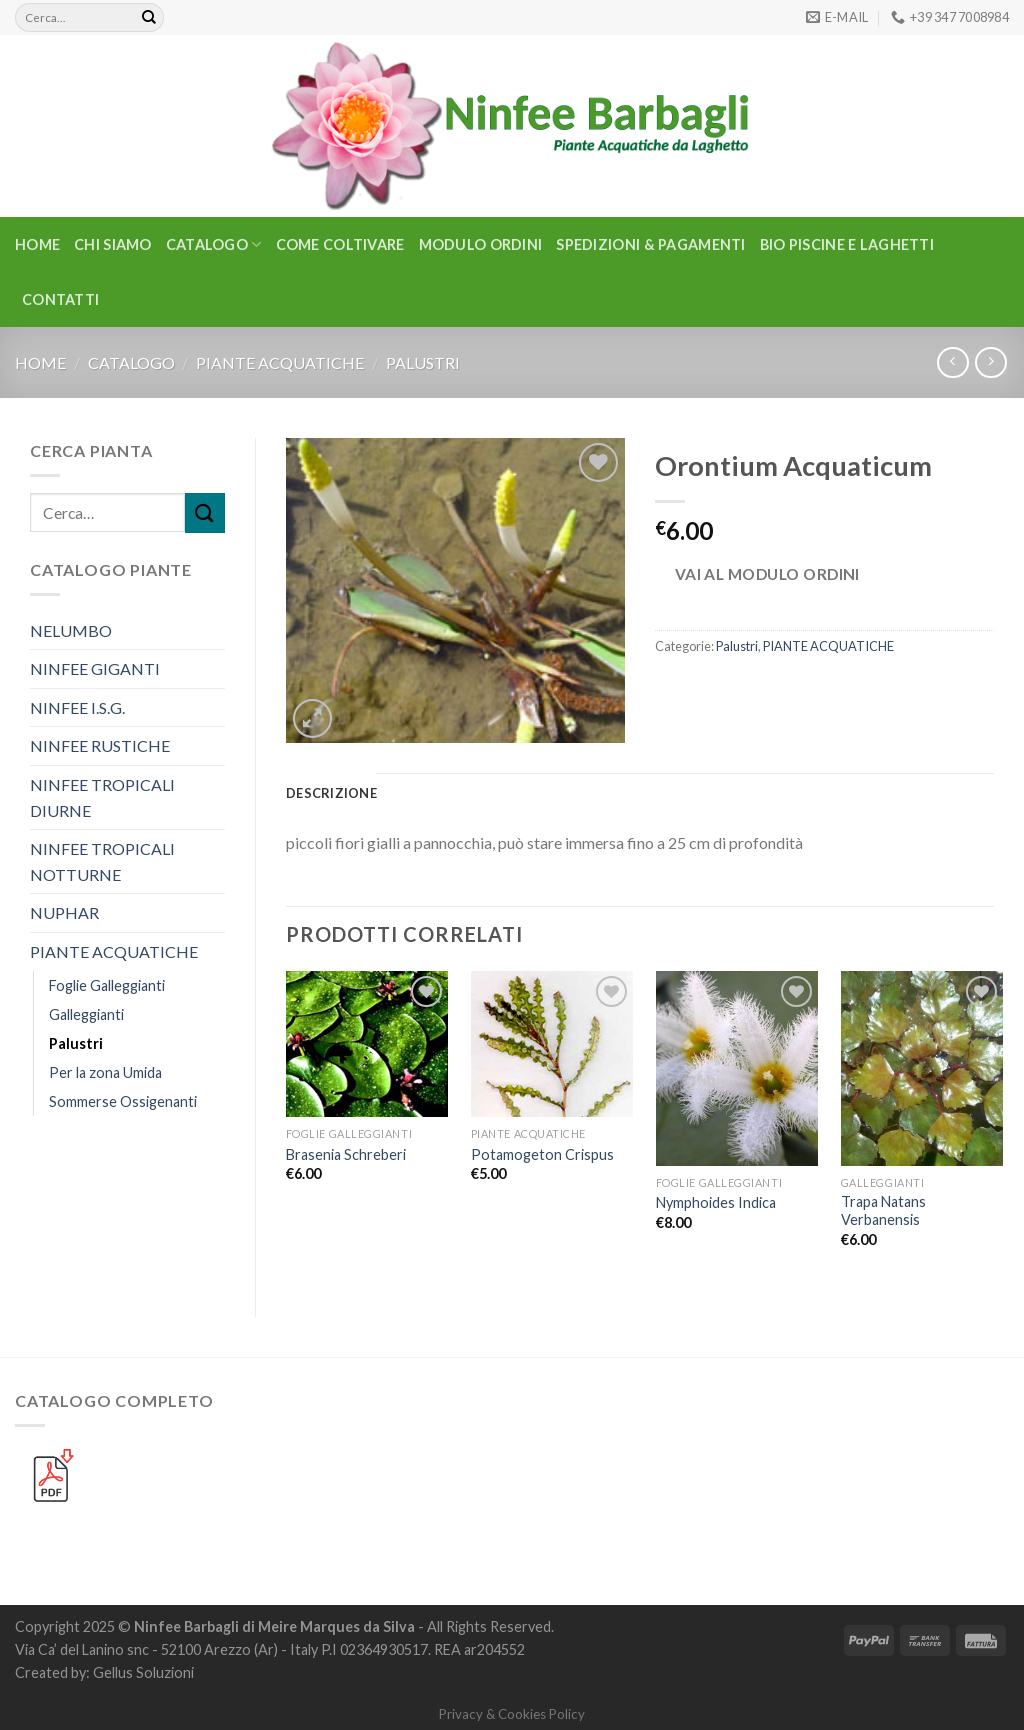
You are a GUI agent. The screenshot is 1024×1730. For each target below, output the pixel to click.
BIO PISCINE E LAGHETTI (847, 244)
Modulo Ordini (481, 244)
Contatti (60, 299)
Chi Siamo (113, 244)
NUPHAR (64, 912)
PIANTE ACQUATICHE (280, 362)
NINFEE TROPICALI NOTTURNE (102, 861)
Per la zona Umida (105, 1072)
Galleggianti (86, 1014)
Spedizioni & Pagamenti (650, 244)
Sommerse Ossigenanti (123, 1101)
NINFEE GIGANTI (95, 668)
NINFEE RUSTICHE (100, 745)
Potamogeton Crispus (542, 1154)
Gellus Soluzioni (143, 1672)
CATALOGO (214, 244)
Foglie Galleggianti (107, 985)
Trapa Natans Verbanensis (883, 1211)
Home (37, 244)
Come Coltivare (340, 244)
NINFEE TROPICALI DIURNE (102, 797)
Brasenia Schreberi (346, 1154)
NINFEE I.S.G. (77, 707)
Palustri (423, 362)
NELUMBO (71, 630)
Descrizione (331, 793)
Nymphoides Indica (716, 1202)
